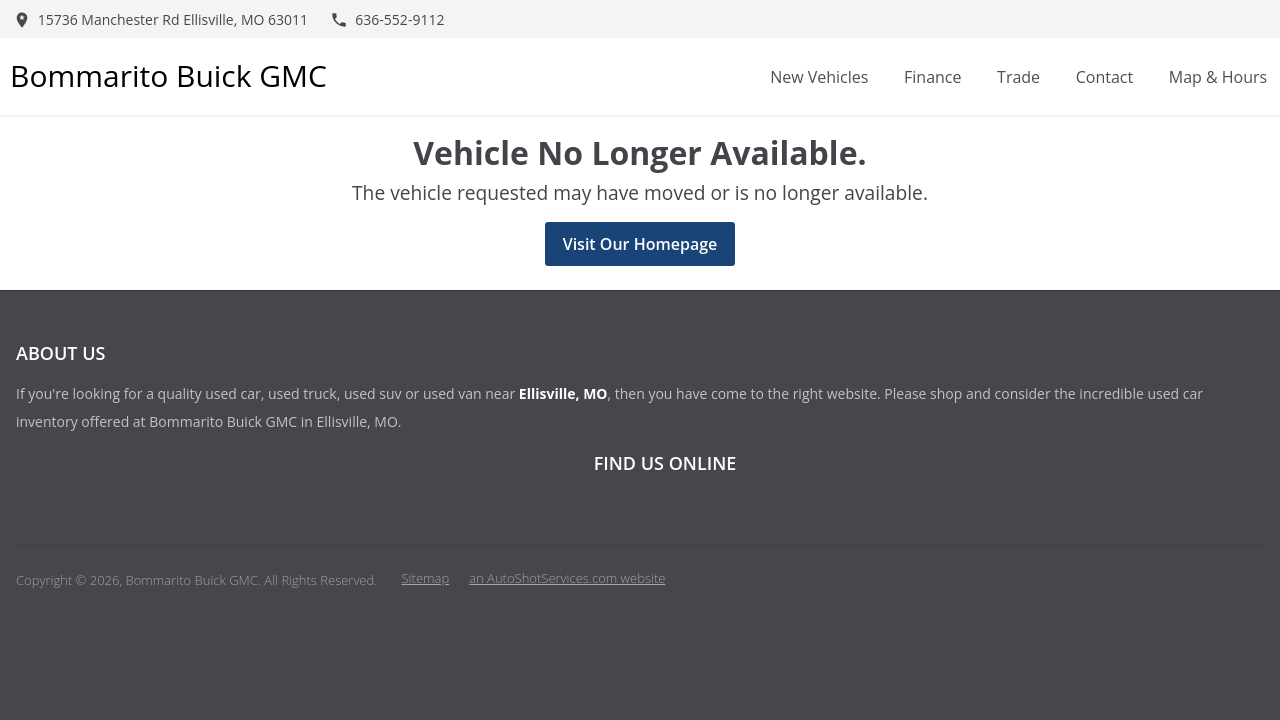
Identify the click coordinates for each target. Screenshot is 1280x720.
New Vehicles (819, 77)
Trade (1018, 77)
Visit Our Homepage (640, 244)
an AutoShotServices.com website (567, 578)
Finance (932, 77)
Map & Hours (1218, 77)
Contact (1104, 77)
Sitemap (426, 578)
